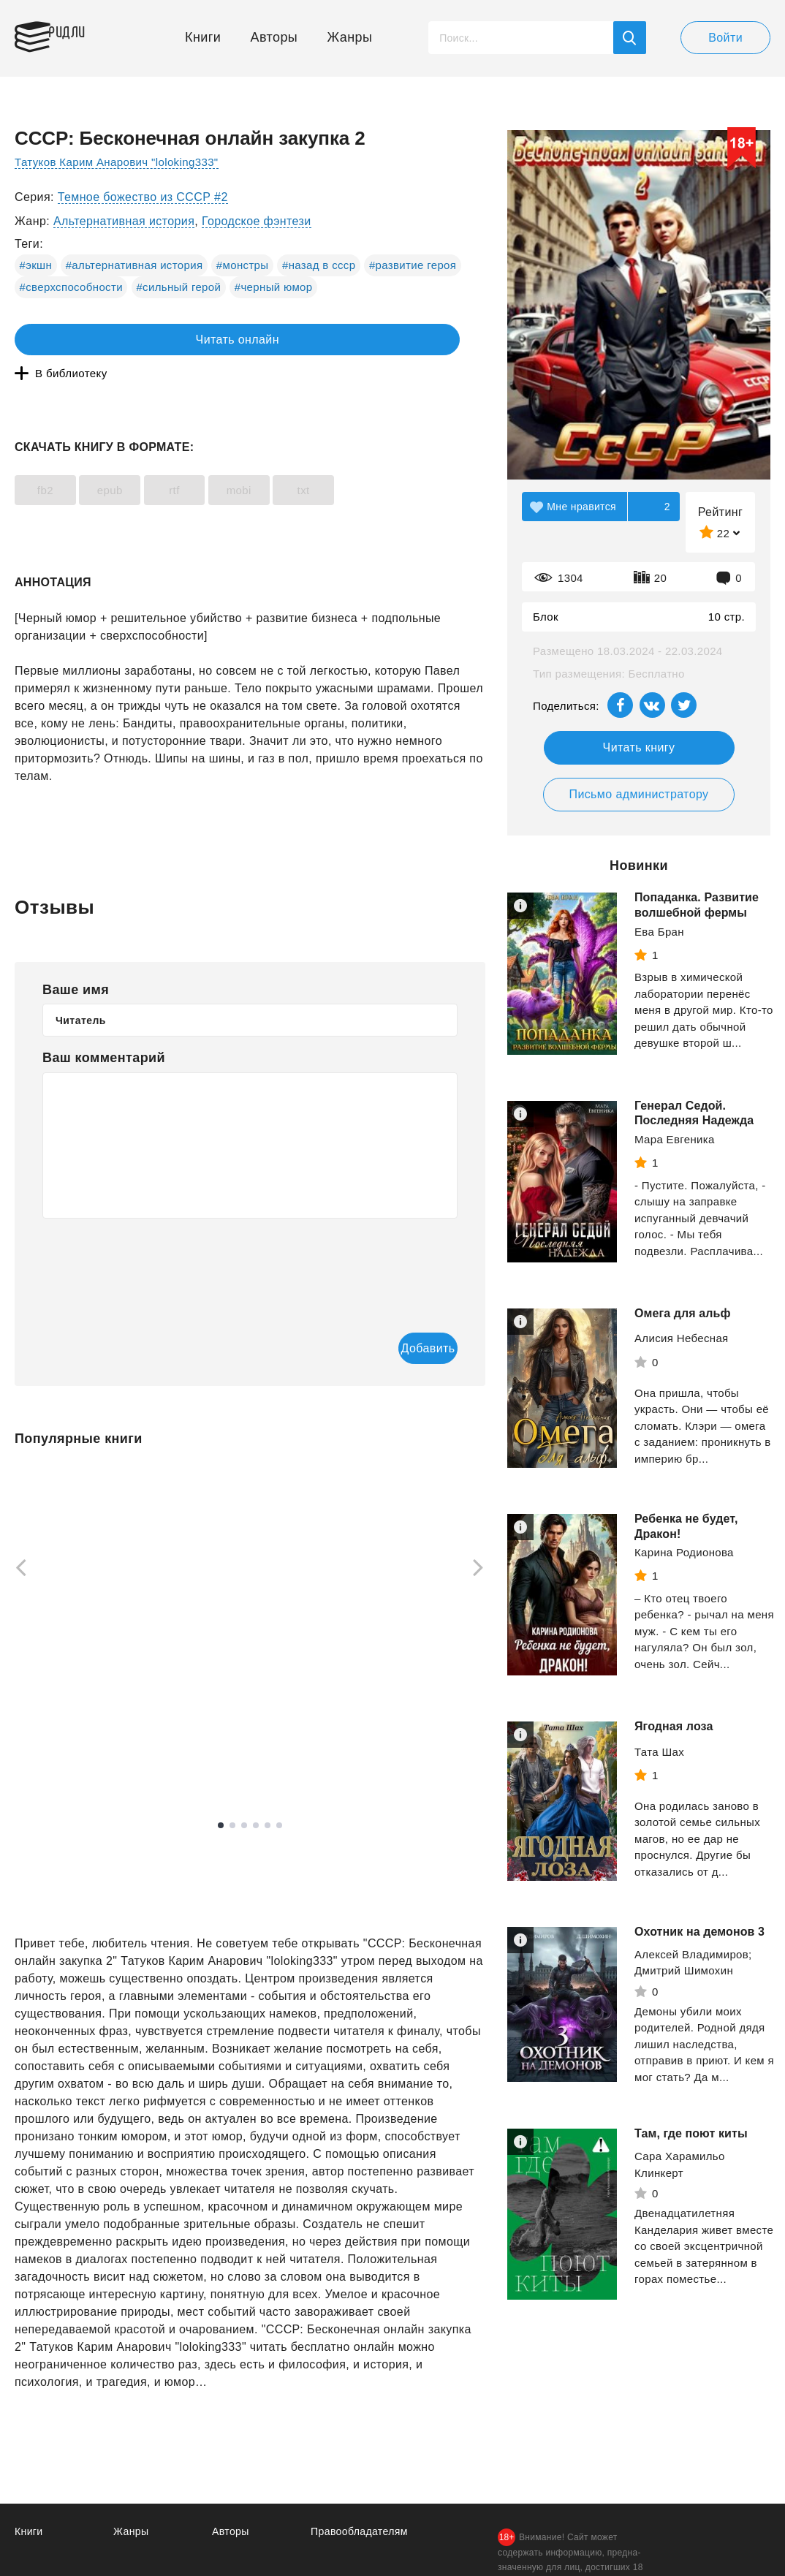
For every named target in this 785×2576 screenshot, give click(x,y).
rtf (215, 458)
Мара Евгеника (674, 1139)
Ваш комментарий (103, 1026)
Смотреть (70, 1730)
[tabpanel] (83, 1593)
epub (134, 458)
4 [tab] (256, 1796)
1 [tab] (221, 1796)
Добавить (398, 1317)
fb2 (53, 458)
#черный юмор (274, 287)
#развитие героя (412, 265)
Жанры (350, 37)
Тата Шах (659, 1752)
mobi (295, 458)
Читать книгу (639, 747)
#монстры (242, 265)
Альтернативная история (123, 221)
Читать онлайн (82, 340)
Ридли (83, 34)
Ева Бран (659, 931)
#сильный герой (178, 287)
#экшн (36, 265)
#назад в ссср (318, 265)
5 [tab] (267, 1796)
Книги (203, 37)
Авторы (274, 37)
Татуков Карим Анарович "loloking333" (123, 162)
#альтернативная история (134, 265)
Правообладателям (362, 2502)
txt (376, 458)
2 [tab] (232, 1796)
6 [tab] (279, 1796)
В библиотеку (240, 340)
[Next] (483, 1538)
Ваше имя (75, 958)
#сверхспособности (71, 287)
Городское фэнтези (256, 221)
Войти (725, 37)
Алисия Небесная (681, 1338)
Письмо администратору (638, 794)
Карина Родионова (684, 1552)
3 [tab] (244, 1796)
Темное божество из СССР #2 (143, 197)
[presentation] (153, 1233)
